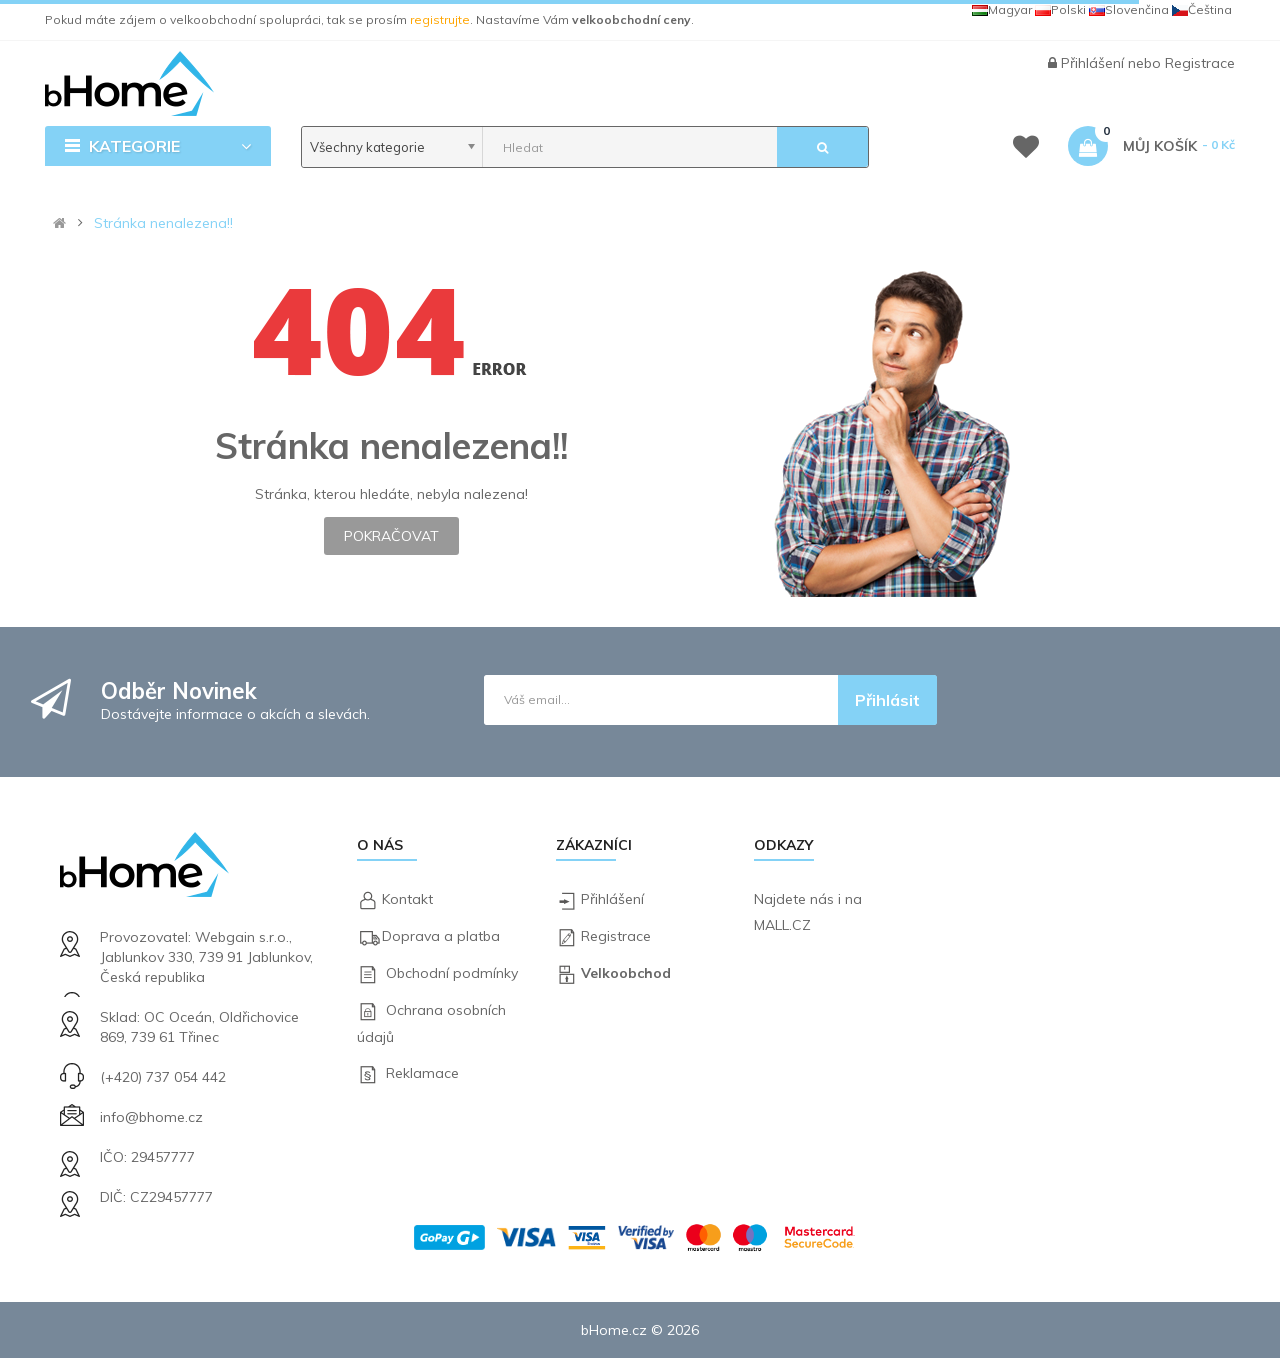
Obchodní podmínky (452, 973)
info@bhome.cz (151, 1117)
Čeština (1202, 9)
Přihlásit (887, 700)
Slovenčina (1129, 9)
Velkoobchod (626, 973)
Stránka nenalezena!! (163, 223)
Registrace (1200, 63)
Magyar (1002, 9)
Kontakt (407, 899)
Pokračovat (391, 536)
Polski (1060, 9)
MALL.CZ (782, 925)
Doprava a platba (441, 936)
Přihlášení (1094, 63)
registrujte (440, 19)
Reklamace (422, 1073)
